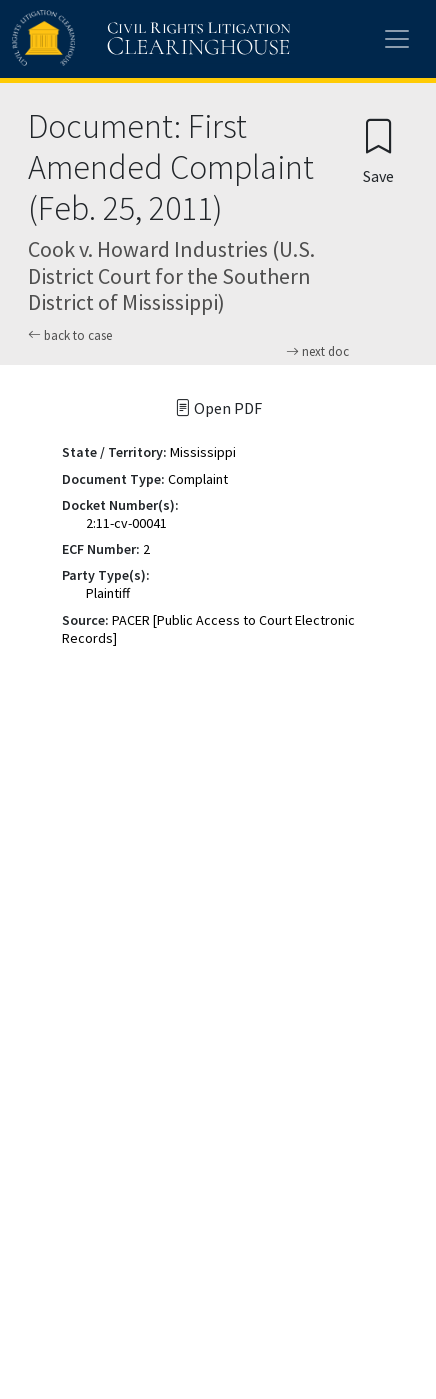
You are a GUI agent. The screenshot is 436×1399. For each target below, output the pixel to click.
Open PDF (218, 408)
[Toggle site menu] (397, 39)
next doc (317, 352)
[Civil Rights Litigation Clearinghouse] (112, 39)
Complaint (198, 479)
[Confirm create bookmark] (378, 150)
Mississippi (203, 452)
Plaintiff (108, 593)
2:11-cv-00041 (126, 523)
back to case (70, 335)
